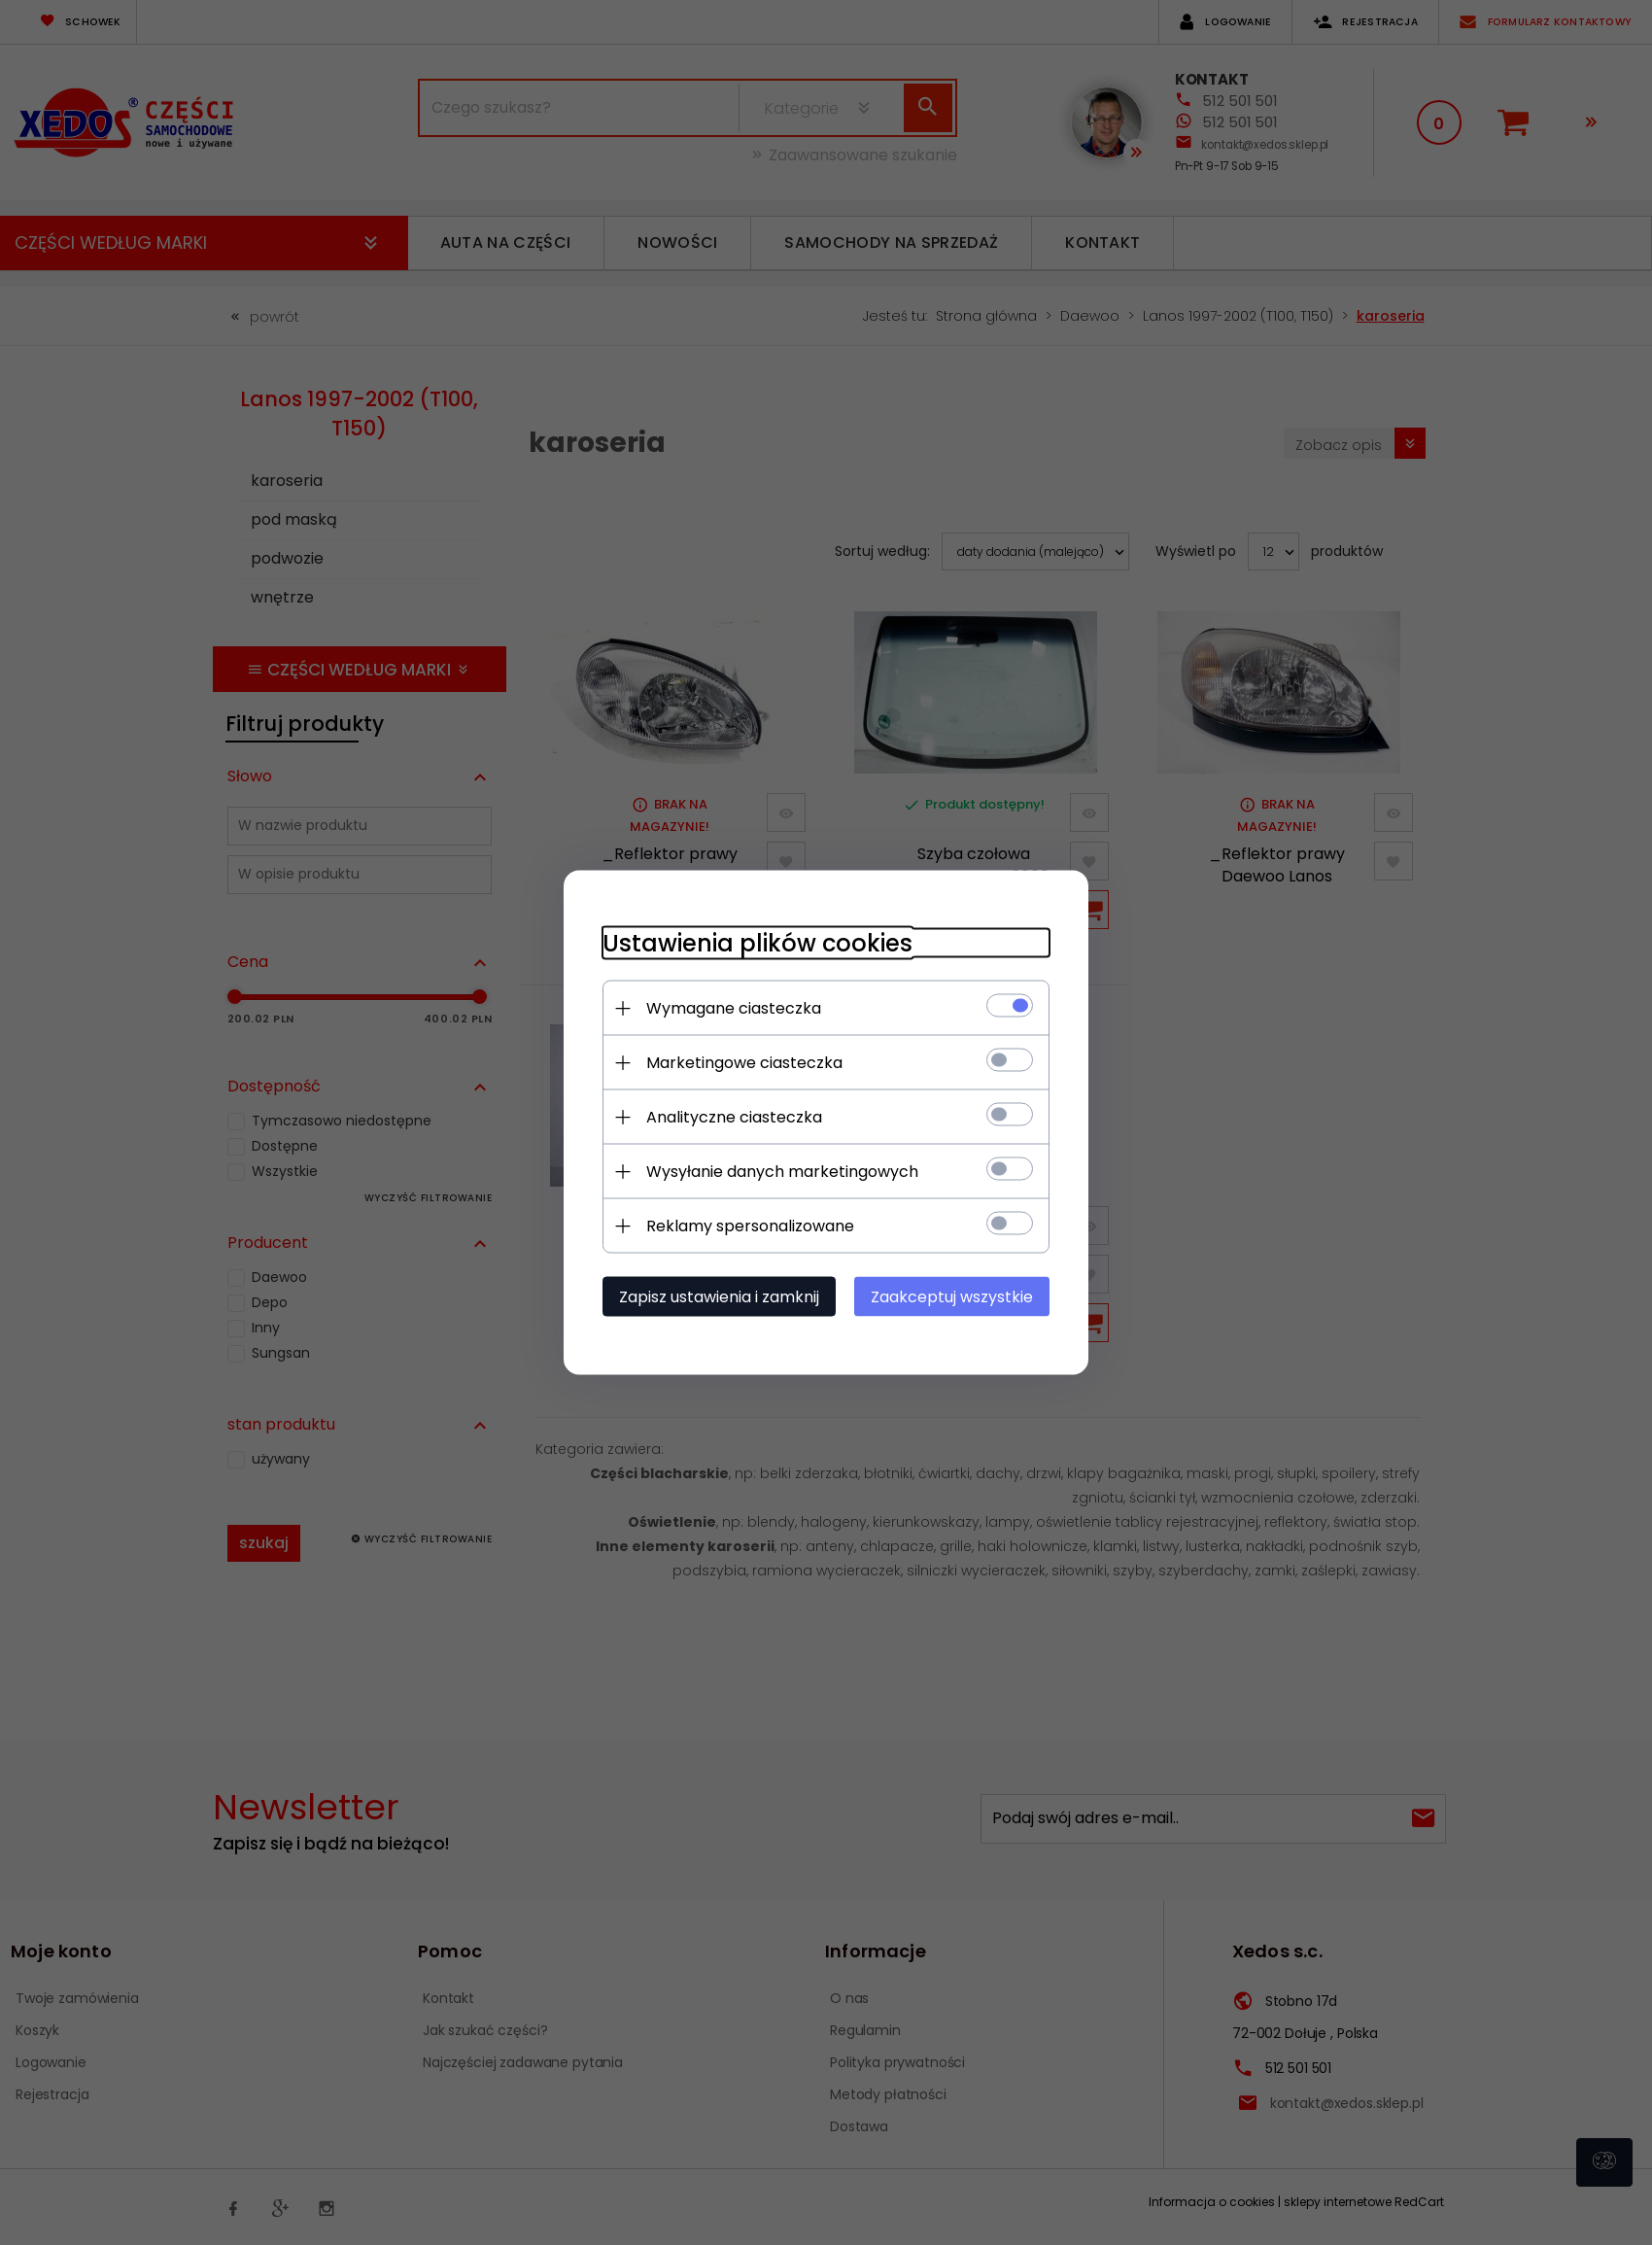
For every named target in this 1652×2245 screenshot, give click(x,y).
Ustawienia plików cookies (757, 943)
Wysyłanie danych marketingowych (782, 1171)
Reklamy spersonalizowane (750, 1226)
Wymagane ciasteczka (733, 1008)
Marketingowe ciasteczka (744, 1063)
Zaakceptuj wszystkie (952, 1297)
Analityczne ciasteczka (734, 1117)
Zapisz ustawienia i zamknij (719, 1297)
